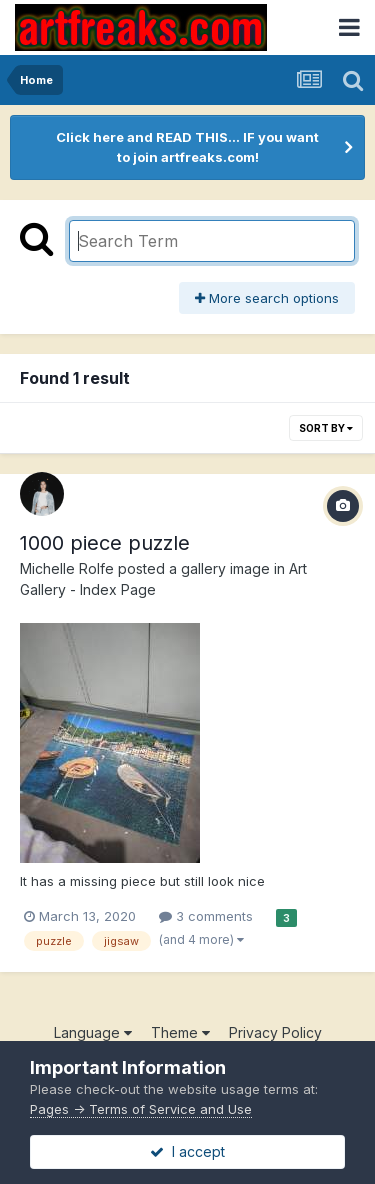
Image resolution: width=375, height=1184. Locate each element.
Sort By (326, 428)
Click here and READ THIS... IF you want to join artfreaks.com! (187, 147)
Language (93, 1032)
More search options (267, 298)
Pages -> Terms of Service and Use (141, 1109)
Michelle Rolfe (67, 568)
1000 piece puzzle (105, 543)
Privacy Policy (275, 1032)
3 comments (206, 916)
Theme (180, 1032)
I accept (187, 1151)
